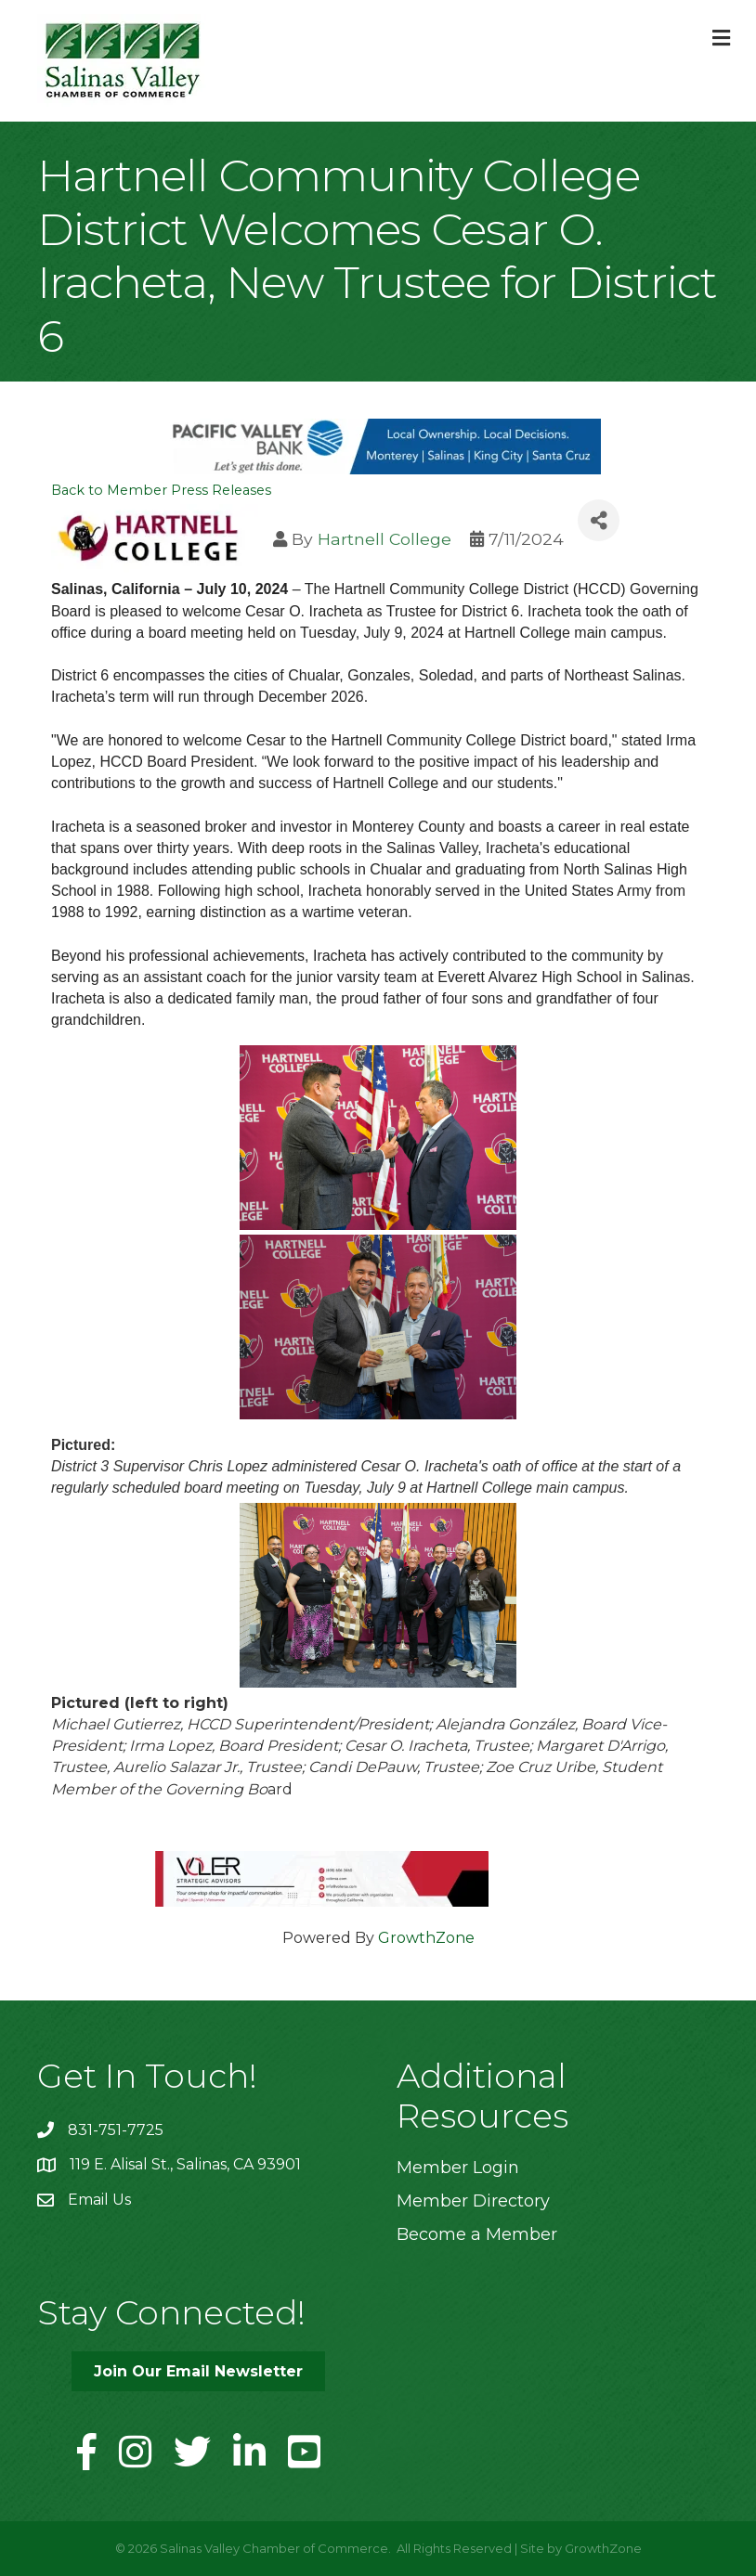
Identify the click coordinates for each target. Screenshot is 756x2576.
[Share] (598, 520)
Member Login (458, 2167)
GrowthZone (426, 1938)
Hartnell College (384, 539)
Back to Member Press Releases (161, 490)
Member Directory (473, 2201)
